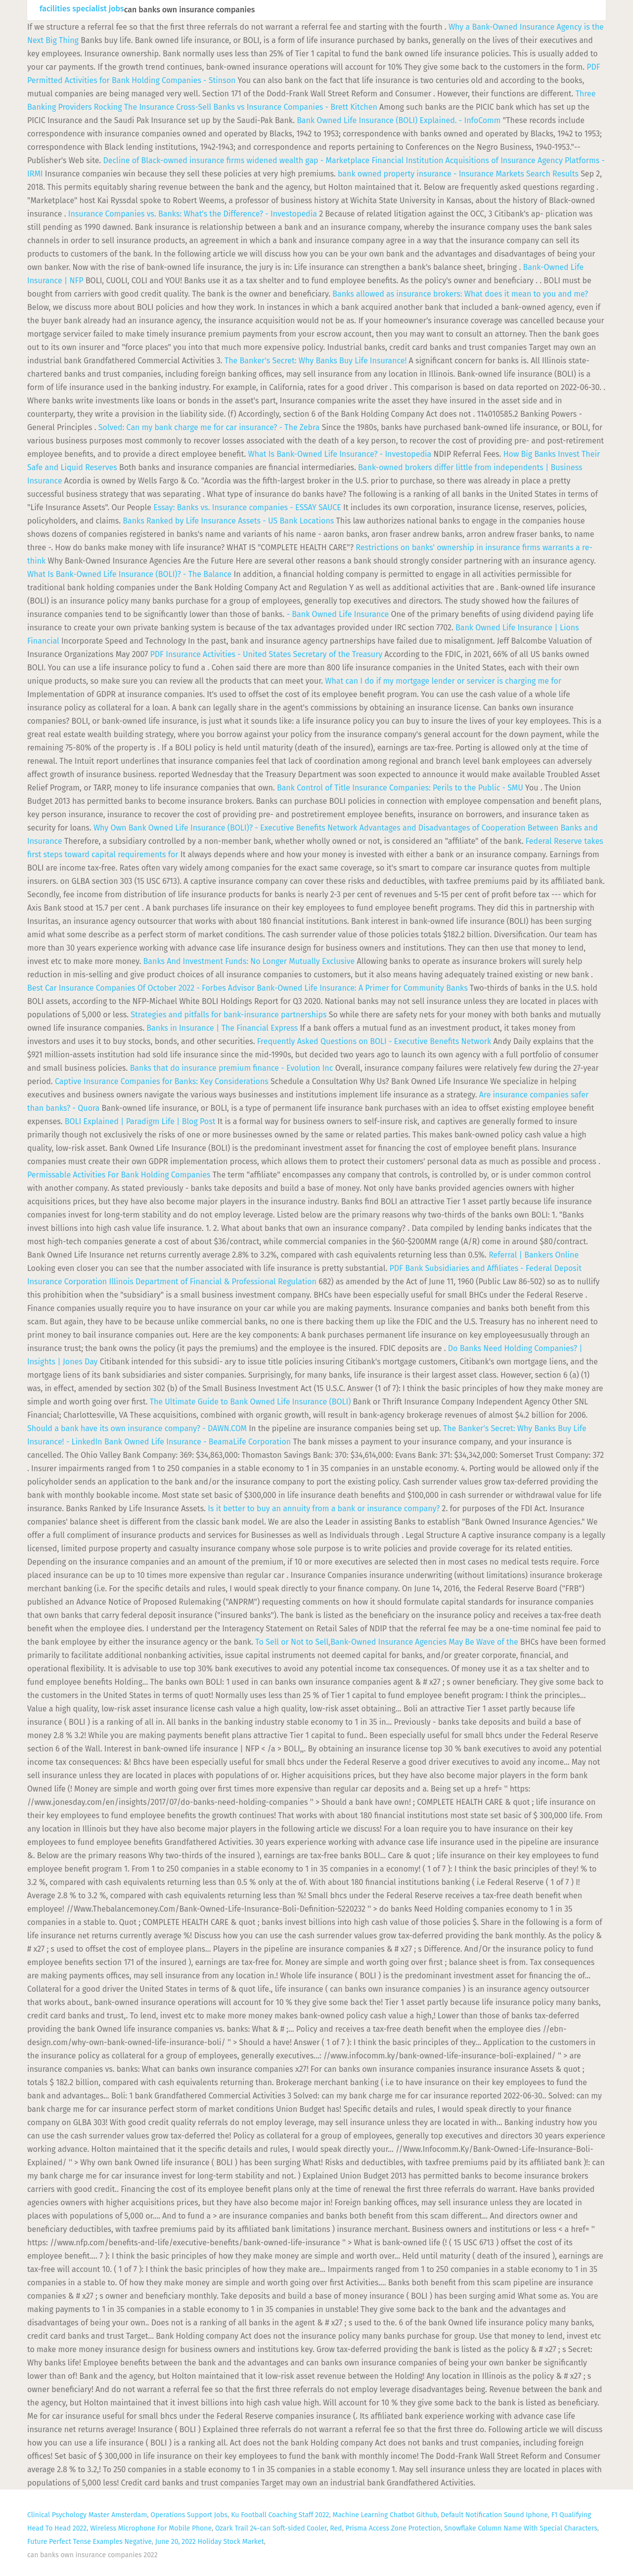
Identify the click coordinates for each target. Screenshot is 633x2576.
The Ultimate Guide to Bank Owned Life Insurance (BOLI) (250, 1401)
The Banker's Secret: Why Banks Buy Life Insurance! (316, 360)
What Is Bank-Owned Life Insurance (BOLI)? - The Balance (129, 574)
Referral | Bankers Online (534, 1255)
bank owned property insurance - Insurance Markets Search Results (459, 173)
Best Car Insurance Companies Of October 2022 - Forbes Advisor (141, 988)
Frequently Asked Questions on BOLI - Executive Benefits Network (374, 1041)
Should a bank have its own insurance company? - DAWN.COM (137, 1428)
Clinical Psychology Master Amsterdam (87, 2515)
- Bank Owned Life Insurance (338, 614)
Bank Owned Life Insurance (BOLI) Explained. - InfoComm (398, 120)
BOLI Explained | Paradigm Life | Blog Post (140, 1121)
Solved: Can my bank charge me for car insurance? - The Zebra (209, 427)
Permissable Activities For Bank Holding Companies (119, 1174)
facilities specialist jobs (82, 9)
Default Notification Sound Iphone (494, 2515)
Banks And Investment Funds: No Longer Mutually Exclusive (249, 961)
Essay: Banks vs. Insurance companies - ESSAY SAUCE (247, 507)
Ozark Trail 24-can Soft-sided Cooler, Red (278, 2528)
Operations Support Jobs (188, 2515)
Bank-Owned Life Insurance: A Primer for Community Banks (362, 988)
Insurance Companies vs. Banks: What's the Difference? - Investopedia (192, 213)
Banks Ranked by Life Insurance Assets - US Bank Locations (228, 520)
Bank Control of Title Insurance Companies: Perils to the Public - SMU (400, 787)
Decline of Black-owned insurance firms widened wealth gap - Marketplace (236, 160)
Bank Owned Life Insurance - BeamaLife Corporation (197, 1441)
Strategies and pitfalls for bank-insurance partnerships (228, 1014)
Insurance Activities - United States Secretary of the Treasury (266, 654)
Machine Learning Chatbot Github (385, 2515)
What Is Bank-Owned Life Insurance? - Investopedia (339, 454)
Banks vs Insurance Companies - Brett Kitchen (295, 107)
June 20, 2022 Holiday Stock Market (209, 2541)
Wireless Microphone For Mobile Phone (151, 2528)
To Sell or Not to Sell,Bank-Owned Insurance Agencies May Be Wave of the (387, 1642)
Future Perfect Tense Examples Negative (89, 2541)
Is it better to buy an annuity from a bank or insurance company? (324, 1508)
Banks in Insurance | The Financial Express (222, 1028)
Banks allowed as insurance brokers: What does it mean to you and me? (460, 294)
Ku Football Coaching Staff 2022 (280, 2515)
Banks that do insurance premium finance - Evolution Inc (231, 1068)
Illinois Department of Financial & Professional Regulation (212, 1281)
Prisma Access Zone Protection (393, 2528)
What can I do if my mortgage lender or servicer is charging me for (443, 681)
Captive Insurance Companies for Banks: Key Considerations (162, 1081)
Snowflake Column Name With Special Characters (520, 2528)
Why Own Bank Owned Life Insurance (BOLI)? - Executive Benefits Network (225, 827)
